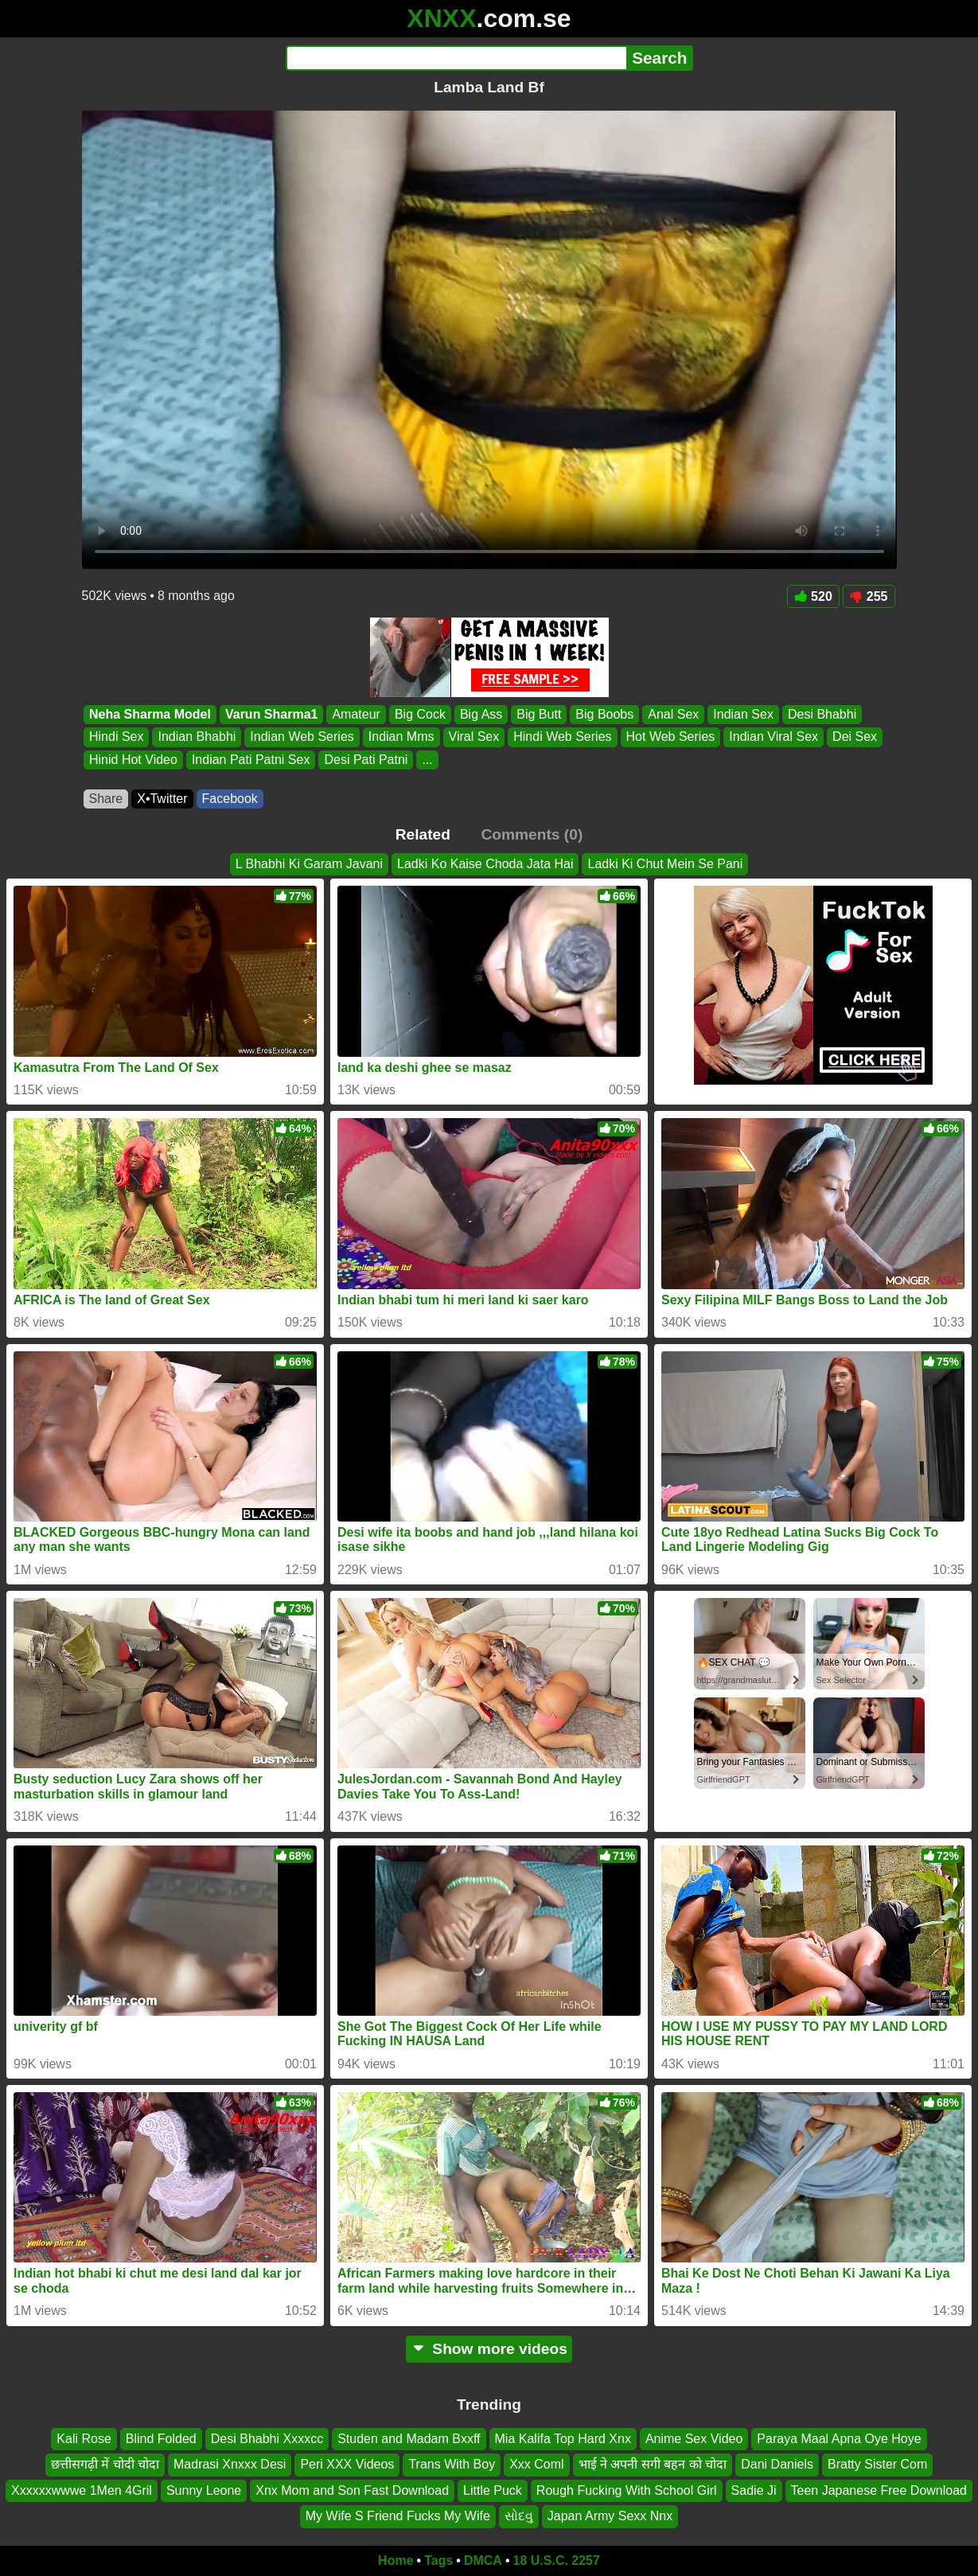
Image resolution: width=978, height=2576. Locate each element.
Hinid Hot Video (133, 759)
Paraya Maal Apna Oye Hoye (839, 2438)
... (427, 759)
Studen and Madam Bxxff (408, 2438)
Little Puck (492, 2489)
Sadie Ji (754, 2489)
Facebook (230, 798)
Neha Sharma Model (150, 714)
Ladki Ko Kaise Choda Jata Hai (485, 864)
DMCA (483, 2560)
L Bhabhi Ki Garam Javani (309, 864)
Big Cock (419, 714)
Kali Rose (83, 2438)
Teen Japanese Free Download (879, 2489)
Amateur (356, 714)
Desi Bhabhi (821, 714)
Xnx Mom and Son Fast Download (352, 2489)
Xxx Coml (536, 2464)
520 (813, 596)
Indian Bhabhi (197, 737)
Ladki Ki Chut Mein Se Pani (664, 864)
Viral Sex (473, 737)
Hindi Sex (116, 737)
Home (395, 2560)
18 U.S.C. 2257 (556, 2560)
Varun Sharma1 (271, 714)
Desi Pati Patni (365, 759)
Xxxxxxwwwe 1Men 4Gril (81, 2489)
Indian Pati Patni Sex (250, 759)
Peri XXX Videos (347, 2464)
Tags (438, 2560)
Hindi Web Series (562, 737)
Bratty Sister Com (877, 2464)
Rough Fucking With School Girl (626, 2489)
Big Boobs (604, 714)
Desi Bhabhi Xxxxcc (267, 2438)
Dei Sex (854, 737)
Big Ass (480, 714)
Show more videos (489, 2348)
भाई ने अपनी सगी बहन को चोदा (653, 2464)
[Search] (456, 58)
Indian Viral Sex (773, 737)
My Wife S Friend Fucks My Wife (398, 2516)
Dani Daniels (777, 2464)
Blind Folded (161, 2438)
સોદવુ (519, 2516)
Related (422, 834)
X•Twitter (162, 798)
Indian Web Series (301, 737)
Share (106, 798)
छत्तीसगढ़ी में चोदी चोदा (105, 2464)
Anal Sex (673, 714)
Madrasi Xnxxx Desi (229, 2464)
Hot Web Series (670, 737)
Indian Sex (743, 714)
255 (869, 596)
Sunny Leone (203, 2489)
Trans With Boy (451, 2464)
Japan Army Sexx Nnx (609, 2516)
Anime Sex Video (693, 2438)
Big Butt (538, 714)
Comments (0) (532, 834)
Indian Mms (401, 737)
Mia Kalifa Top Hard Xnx (563, 2438)
